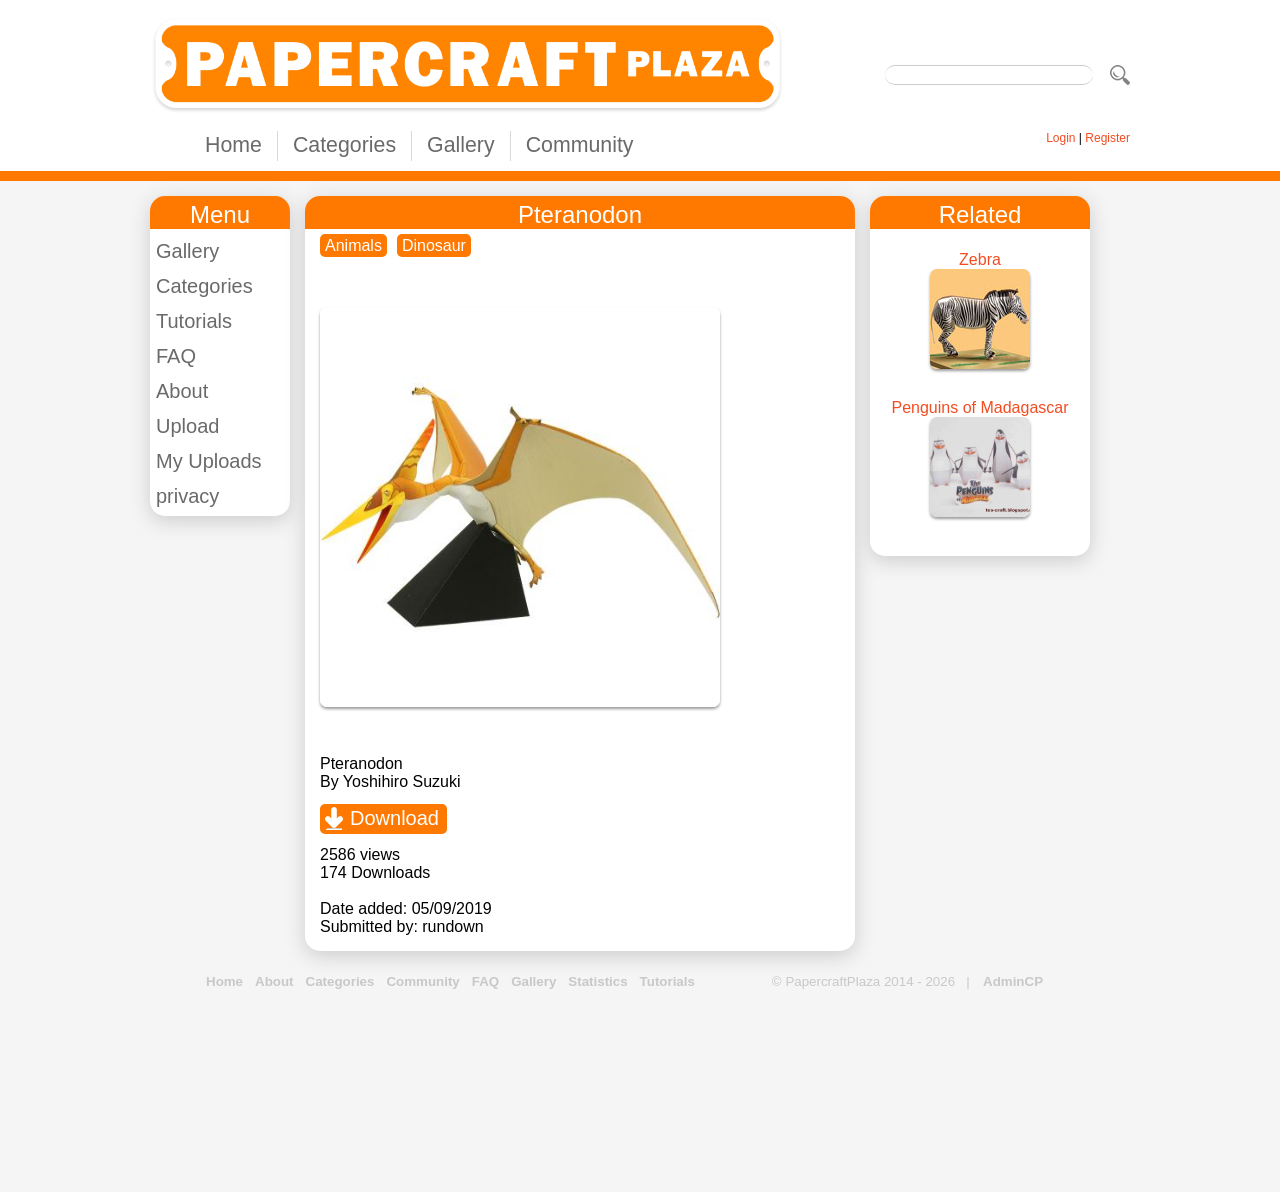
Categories (344, 145)
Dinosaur (434, 245)
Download (394, 818)
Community (580, 145)
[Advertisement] (640, 1092)
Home (233, 145)
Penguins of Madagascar (980, 407)
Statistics (597, 981)
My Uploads (209, 461)
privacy (187, 496)
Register (1107, 138)
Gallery (461, 145)
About (182, 391)
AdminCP (1013, 981)
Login (1060, 138)
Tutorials (194, 321)
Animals (353, 245)
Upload (187, 426)
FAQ (176, 356)
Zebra (980, 259)
